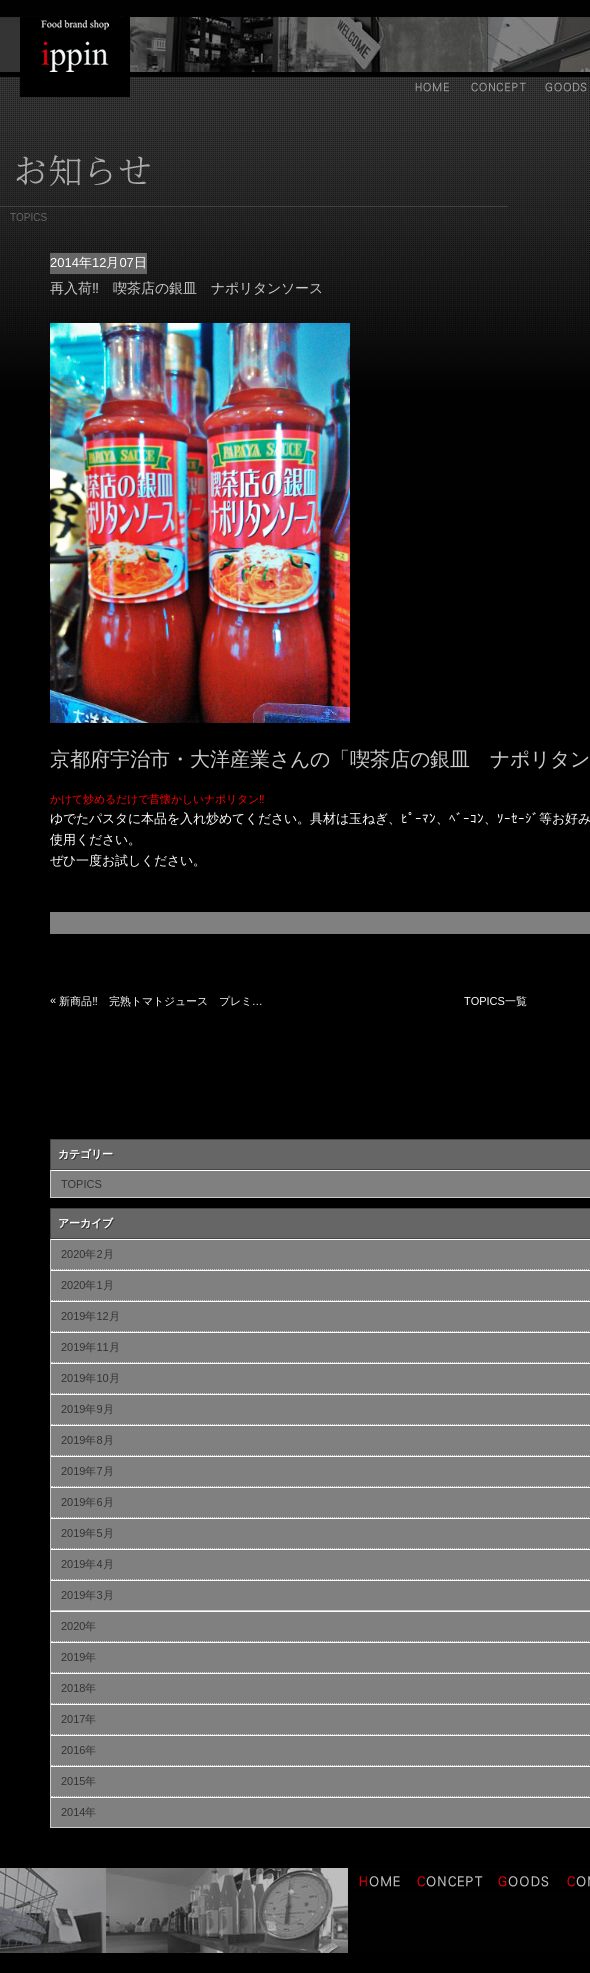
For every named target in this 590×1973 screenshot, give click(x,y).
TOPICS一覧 (495, 1001)
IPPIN (75, 57)
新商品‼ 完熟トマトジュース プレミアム (163, 1001)
